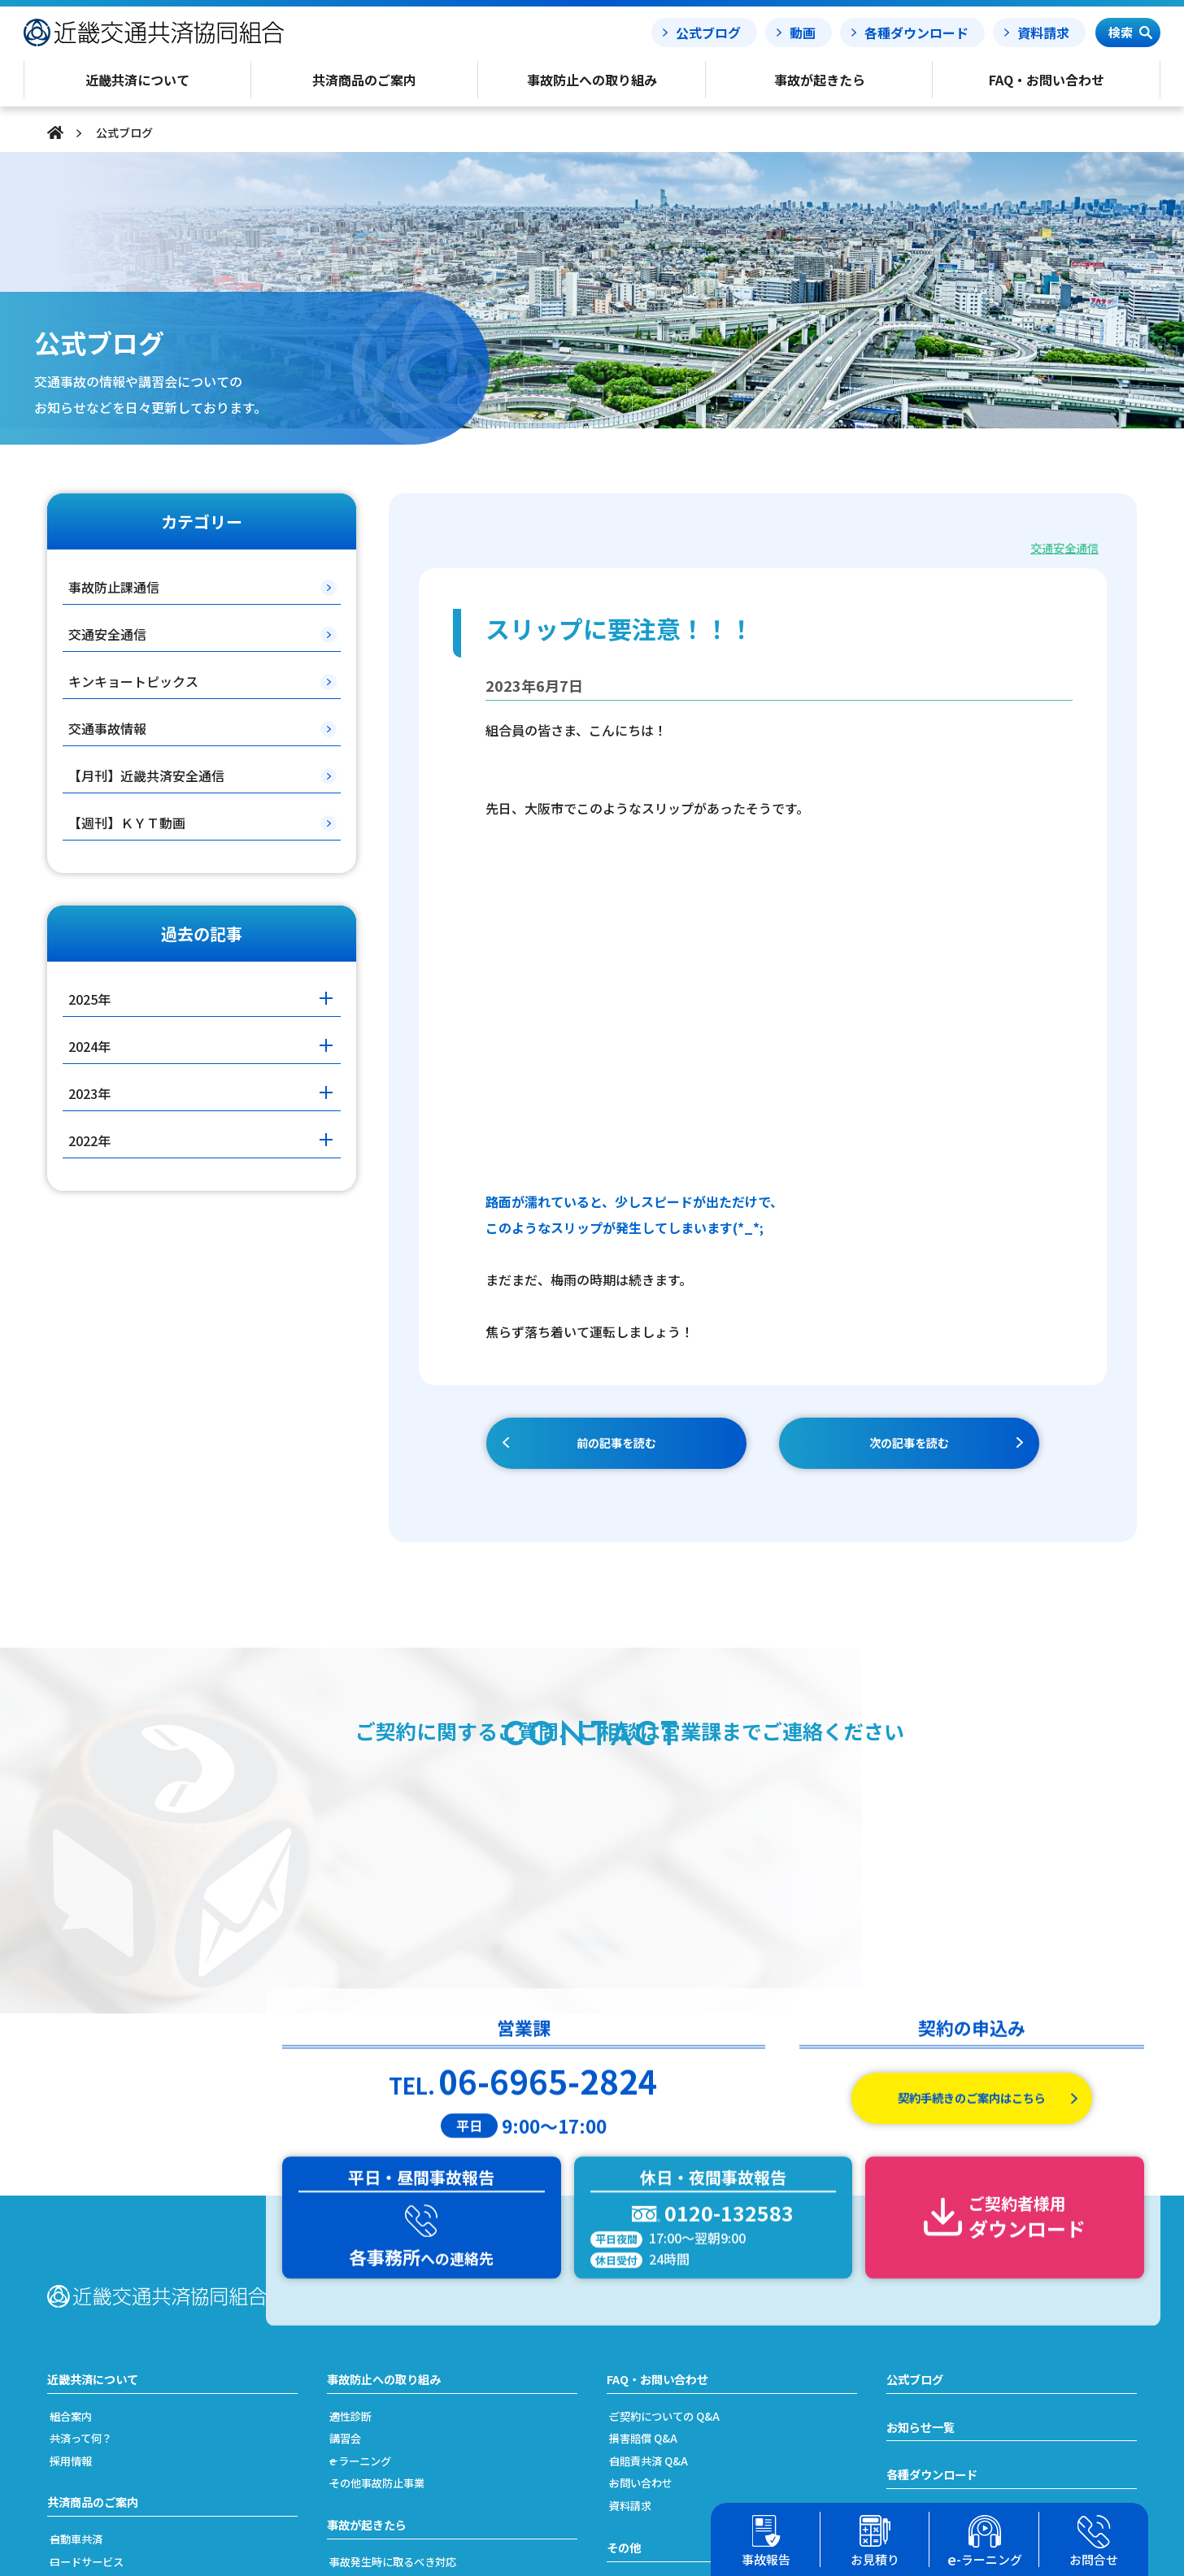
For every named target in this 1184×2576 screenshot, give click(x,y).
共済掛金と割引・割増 (124, 2435)
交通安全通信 (1062, 547)
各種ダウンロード (916, 32)
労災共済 (87, 2369)
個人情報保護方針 (671, 2347)
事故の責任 (373, 2347)
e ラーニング (378, 2222)
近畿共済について (99, 2140)
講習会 (361, 2200)
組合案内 (87, 2177)
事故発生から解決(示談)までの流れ (439, 2369)
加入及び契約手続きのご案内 (142, 2413)
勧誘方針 (647, 2369)
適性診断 (367, 2177)
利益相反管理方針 (671, 2391)
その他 (626, 2309)
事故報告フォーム (938, 2290)
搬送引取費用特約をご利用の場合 (434, 2391)
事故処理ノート (931, 2340)
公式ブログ (708, 32)
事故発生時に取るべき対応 (416, 2325)
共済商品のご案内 (99, 2265)
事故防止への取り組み (392, 2140)
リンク (641, 2458)
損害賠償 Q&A (661, 2200)
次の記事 (909, 1443)
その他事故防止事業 (398, 2244)
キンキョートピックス (133, 681)
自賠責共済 (93, 2347)
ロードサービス (106, 2325)
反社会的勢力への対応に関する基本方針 (732, 2413)
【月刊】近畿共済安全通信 (146, 775)
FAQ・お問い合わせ (664, 2140)
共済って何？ (99, 2200)
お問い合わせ (659, 2244)
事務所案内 (653, 2435)
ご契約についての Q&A (686, 2177)
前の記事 (616, 1443)
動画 (803, 32)
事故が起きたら (372, 2287)
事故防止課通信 (113, 587)
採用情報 (87, 2222)
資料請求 (1043, 32)
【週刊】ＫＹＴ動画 (126, 822)
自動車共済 (93, 2302)
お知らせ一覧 (925, 2190)
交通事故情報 (107, 728)
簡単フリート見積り (118, 2391)
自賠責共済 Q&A (667, 2222)
